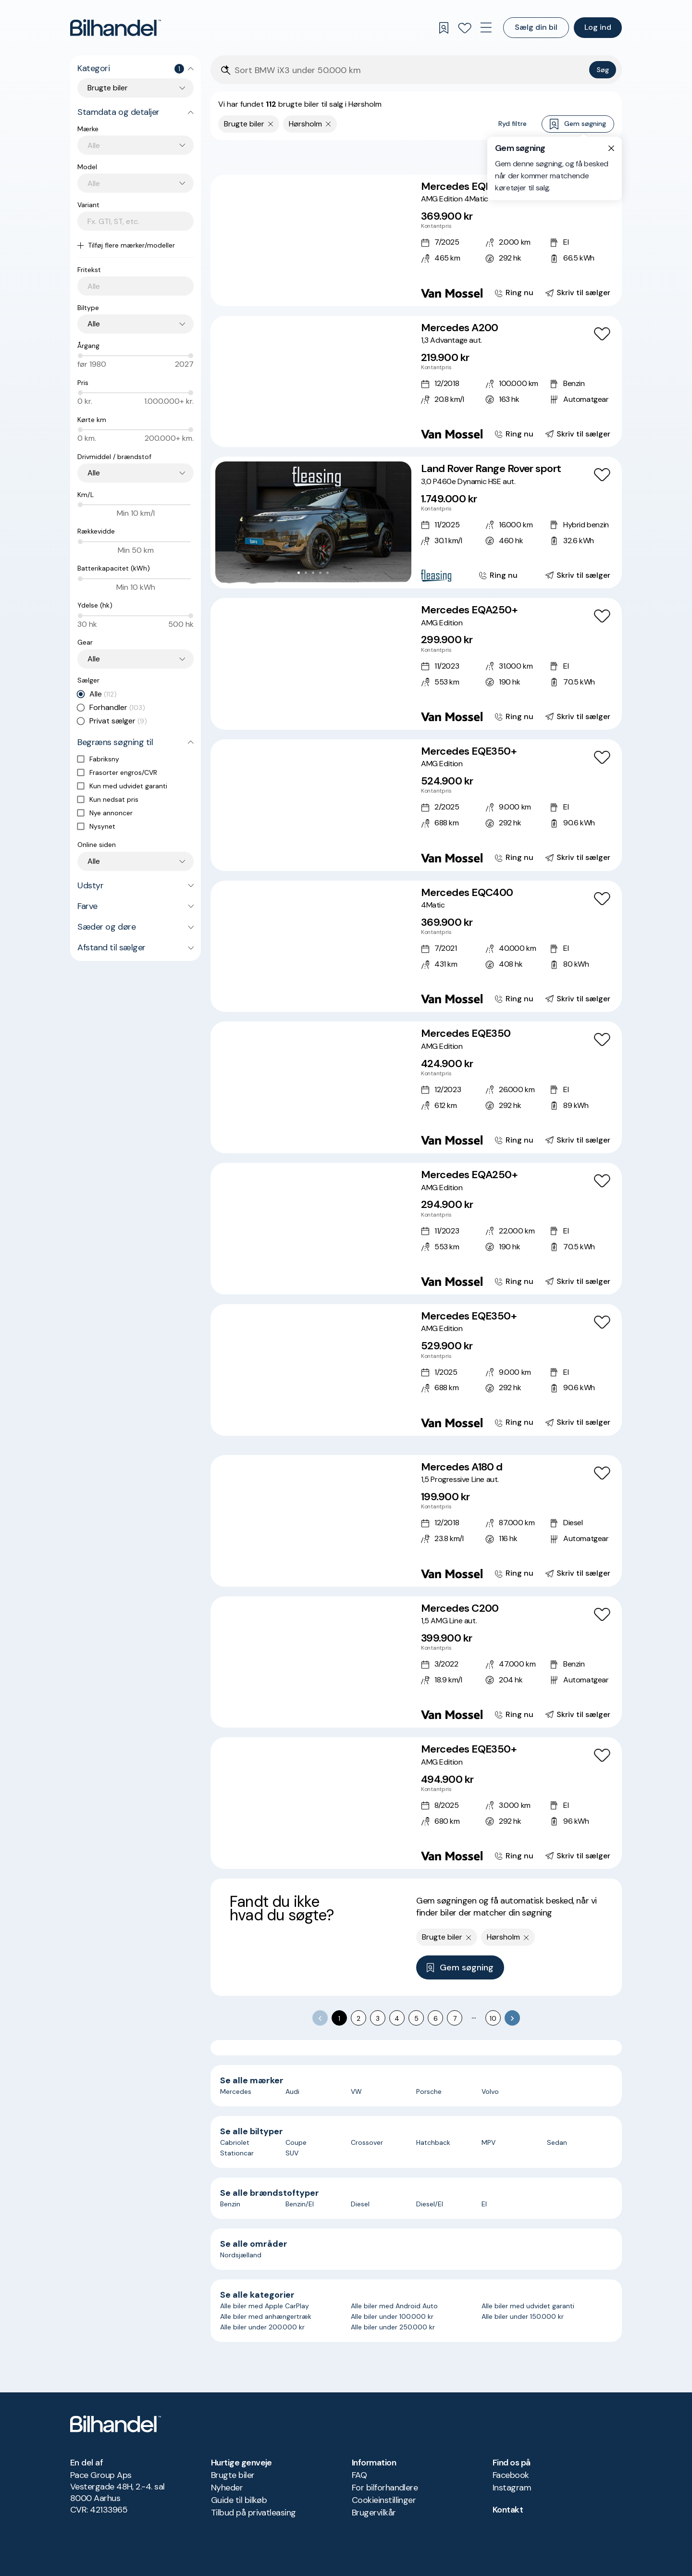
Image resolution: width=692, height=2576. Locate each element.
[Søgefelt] (410, 70)
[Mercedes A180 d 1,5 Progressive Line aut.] (416, 1521)
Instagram (512, 2487)
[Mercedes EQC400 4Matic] (416, 946)
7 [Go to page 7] (455, 2018)
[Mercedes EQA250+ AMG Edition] (416, 664)
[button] (313, 240)
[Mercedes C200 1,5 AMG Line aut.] (416, 1662)
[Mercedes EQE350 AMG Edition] (416, 1087)
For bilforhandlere (385, 2487)
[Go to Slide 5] (324, 290)
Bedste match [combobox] (568, 156)
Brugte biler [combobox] (107, 88)
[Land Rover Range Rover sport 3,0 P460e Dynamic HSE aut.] (416, 522)
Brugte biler (233, 2475)
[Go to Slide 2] (302, 290)
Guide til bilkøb (239, 2500)
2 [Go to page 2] (358, 2018)
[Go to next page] (512, 2018)
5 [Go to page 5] (416, 2018)
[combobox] (140, 145)
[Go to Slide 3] (310, 290)
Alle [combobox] (93, 324)
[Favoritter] (464, 27)
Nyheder (227, 2487)
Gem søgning (578, 124)
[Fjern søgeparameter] (270, 124)
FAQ (359, 2475)
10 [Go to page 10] (493, 2018)
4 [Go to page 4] (397, 2018)
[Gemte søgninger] (443, 27)
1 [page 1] (339, 2018)
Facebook (511, 2475)
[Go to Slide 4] (317, 290)
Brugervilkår (374, 2512)
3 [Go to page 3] (378, 2018)
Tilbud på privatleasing (253, 2512)
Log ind (597, 27)
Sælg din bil (536, 27)
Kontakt (508, 2509)
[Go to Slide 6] (331, 290)
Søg (603, 69)
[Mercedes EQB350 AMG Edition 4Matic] (416, 240)
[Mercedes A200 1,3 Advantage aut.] (416, 382)
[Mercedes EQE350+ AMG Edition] (416, 805)
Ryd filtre (512, 123)
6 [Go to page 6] (435, 2018)
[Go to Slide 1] (295, 290)
